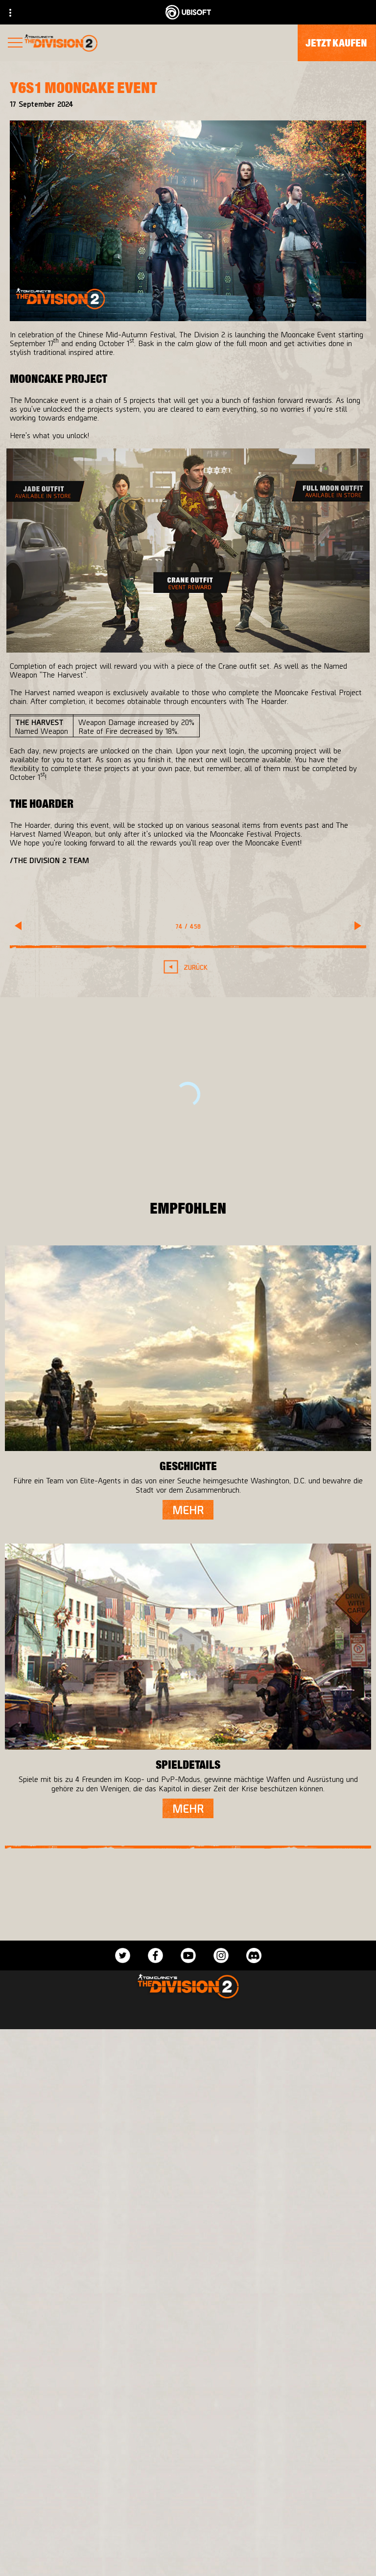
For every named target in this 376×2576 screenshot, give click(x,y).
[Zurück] (188, 967)
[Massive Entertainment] (116, 2058)
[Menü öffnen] (15, 44)
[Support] (188, 2558)
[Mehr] (188, 1510)
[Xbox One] (277, 2058)
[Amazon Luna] (277, 2117)
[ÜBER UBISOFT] (188, 2513)
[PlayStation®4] (277, 2078)
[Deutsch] (188, 2345)
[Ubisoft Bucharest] (116, 2078)
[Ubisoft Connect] (188, 2490)
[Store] (188, 2468)
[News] (188, 2535)
